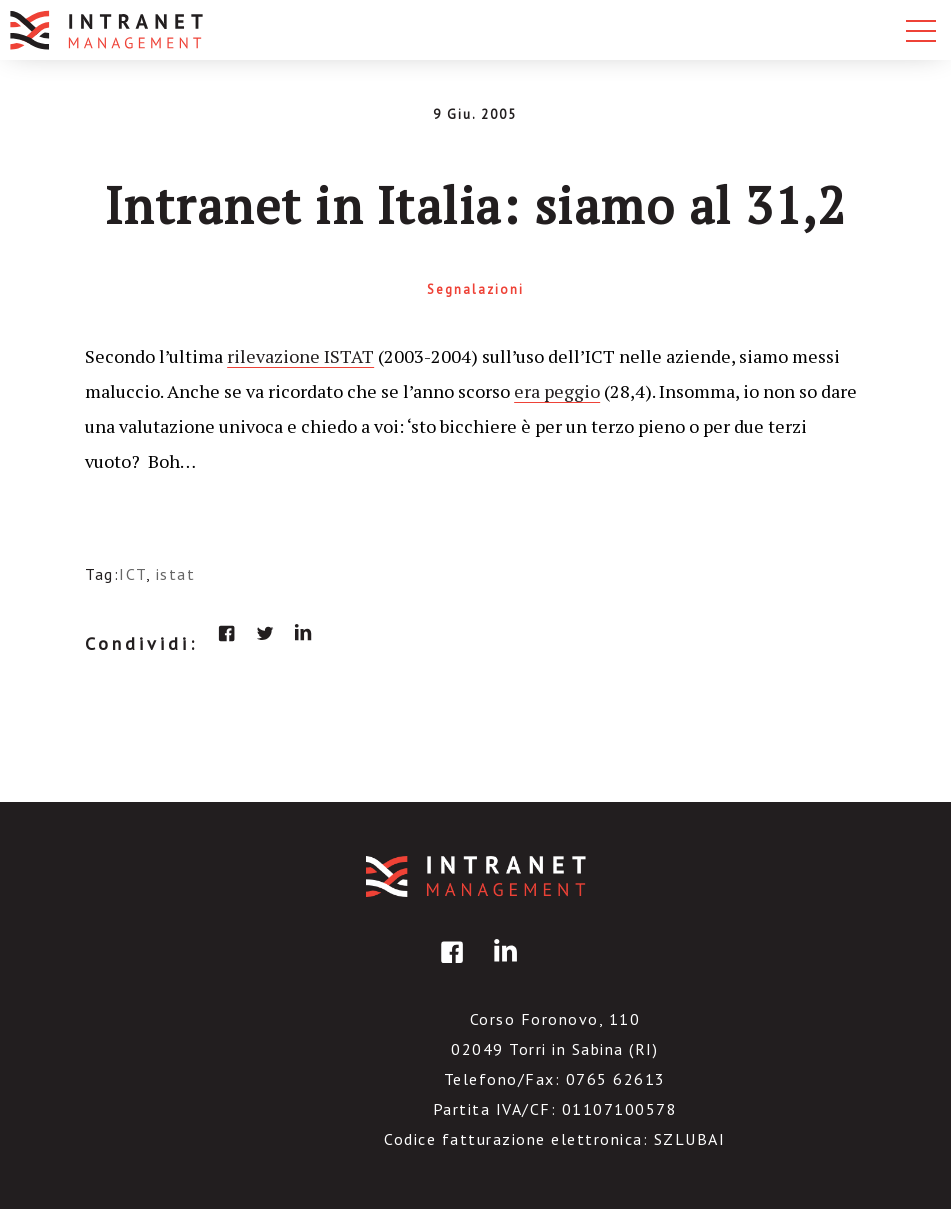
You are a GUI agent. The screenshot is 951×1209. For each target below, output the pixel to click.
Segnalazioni (475, 289)
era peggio (557, 391)
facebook (227, 633)
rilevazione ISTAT (300, 356)
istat (176, 574)
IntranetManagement (476, 876)
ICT (132, 574)
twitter (265, 633)
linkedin (303, 633)
